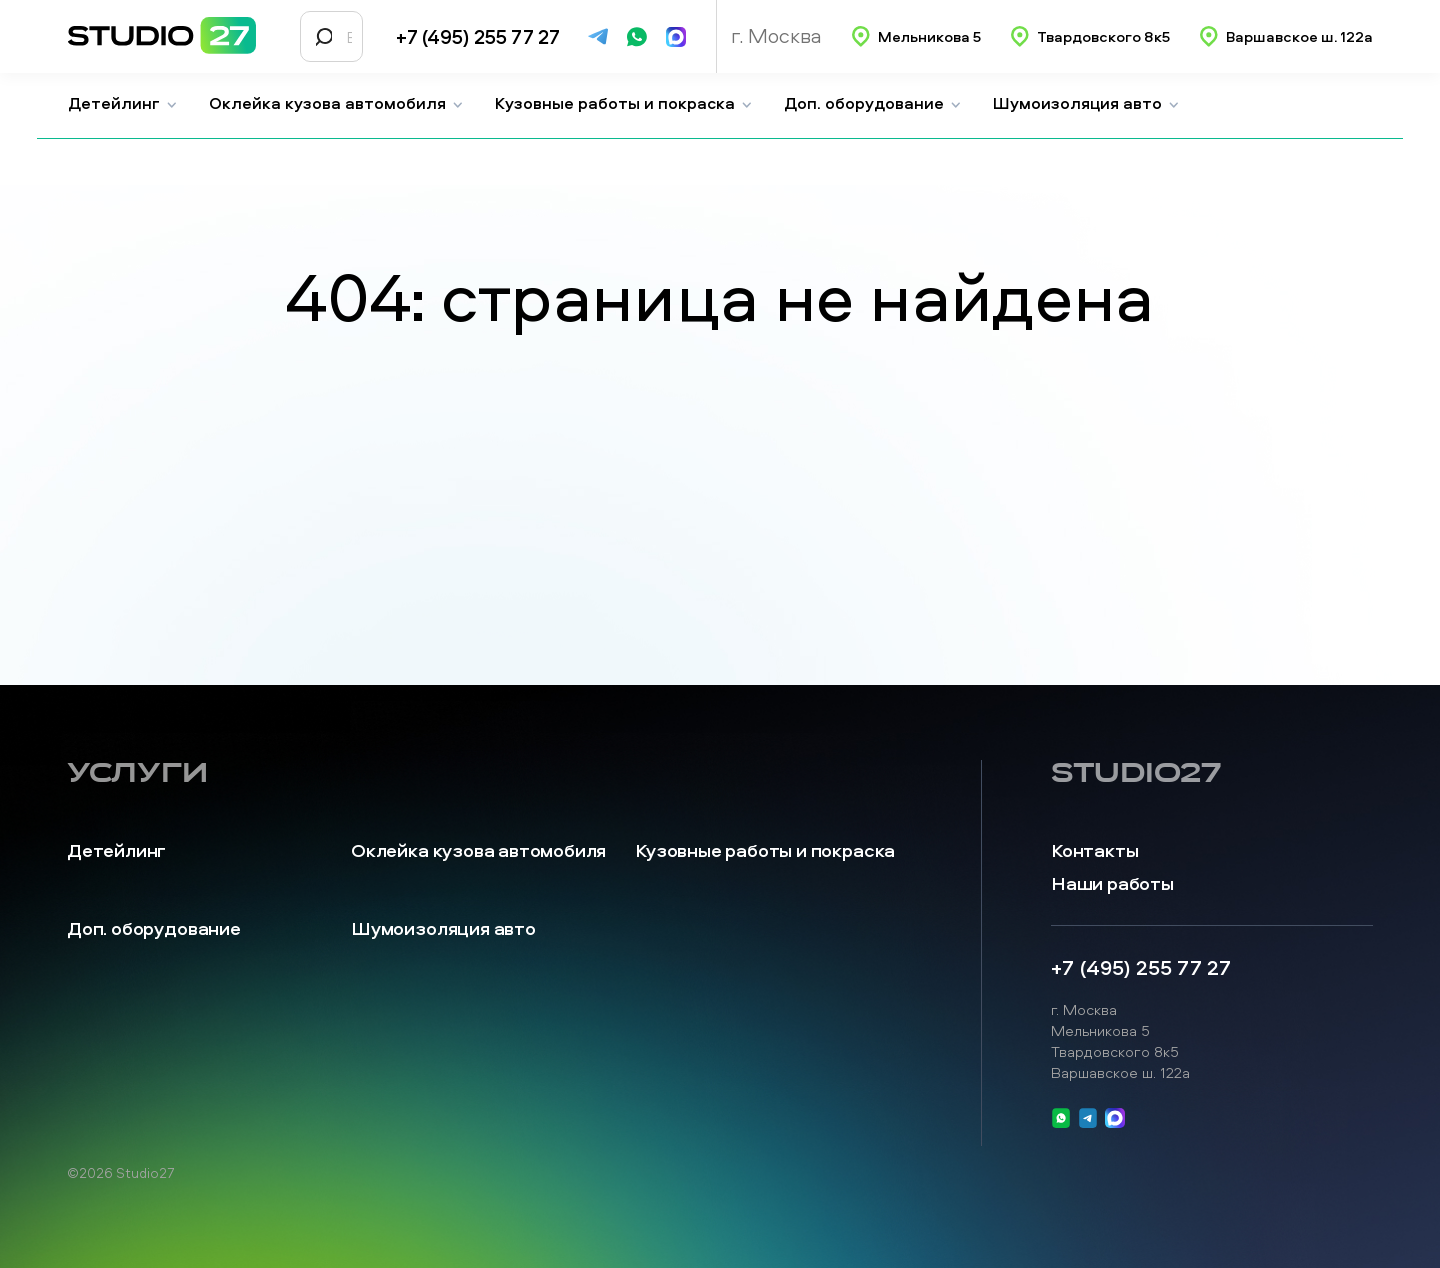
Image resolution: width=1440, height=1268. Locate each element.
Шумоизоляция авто (1086, 103)
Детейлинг (123, 103)
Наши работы (1112, 883)
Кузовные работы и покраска (624, 103)
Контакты (1094, 850)
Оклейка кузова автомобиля (336, 103)
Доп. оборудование (873, 103)
